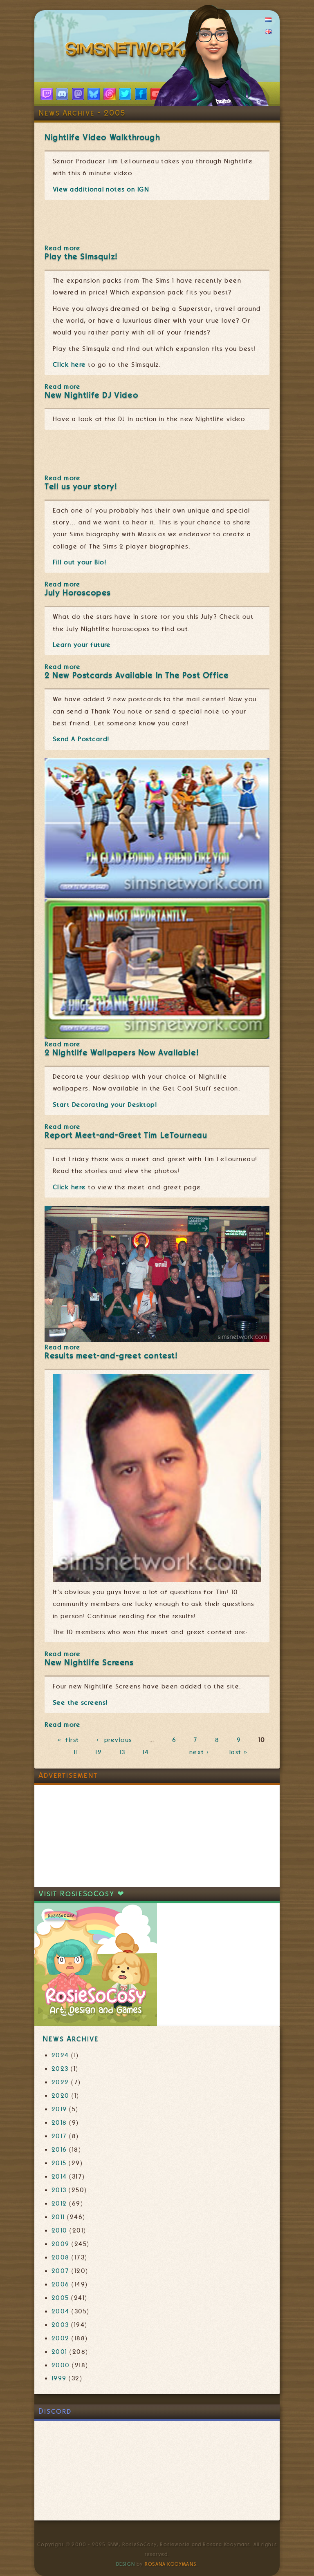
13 (122, 1752)
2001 (59, 2351)
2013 (59, 2190)
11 (76, 1752)
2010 (59, 2230)
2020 (61, 2095)
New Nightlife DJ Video (91, 395)
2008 (61, 2257)
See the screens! (80, 1702)
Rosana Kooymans (170, 2564)
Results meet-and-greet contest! (111, 1355)
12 (98, 1752)
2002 (61, 2338)
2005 (60, 2298)
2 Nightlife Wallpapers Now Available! (122, 1052)
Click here (69, 364)
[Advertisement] (95, 1836)
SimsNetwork (127, 51)
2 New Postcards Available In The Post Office (137, 675)
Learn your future (82, 645)
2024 (60, 2055)
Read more (62, 248)
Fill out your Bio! (79, 562)
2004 (61, 2311)
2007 (61, 2271)
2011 (58, 2217)
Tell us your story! (81, 486)
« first (68, 1740)
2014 (59, 2176)
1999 (59, 2378)
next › (200, 1752)
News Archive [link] (71, 2038)
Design (125, 2564)
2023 (60, 2068)
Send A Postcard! (81, 739)
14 (146, 1752)
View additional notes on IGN (101, 189)
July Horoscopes (78, 593)
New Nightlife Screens (89, 1662)
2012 (59, 2203)
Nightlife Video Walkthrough (102, 137)
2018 (59, 2122)
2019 (59, 2109)
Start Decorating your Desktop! (105, 1104)
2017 (59, 2136)
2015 (59, 2163)
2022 (60, 2082)
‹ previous (114, 1740)
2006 (61, 2284)
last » (239, 1752)
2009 (61, 2244)
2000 (61, 2365)
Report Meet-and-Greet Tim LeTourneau (126, 1135)
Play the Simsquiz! (81, 256)
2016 (59, 2149)
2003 (60, 2324)
